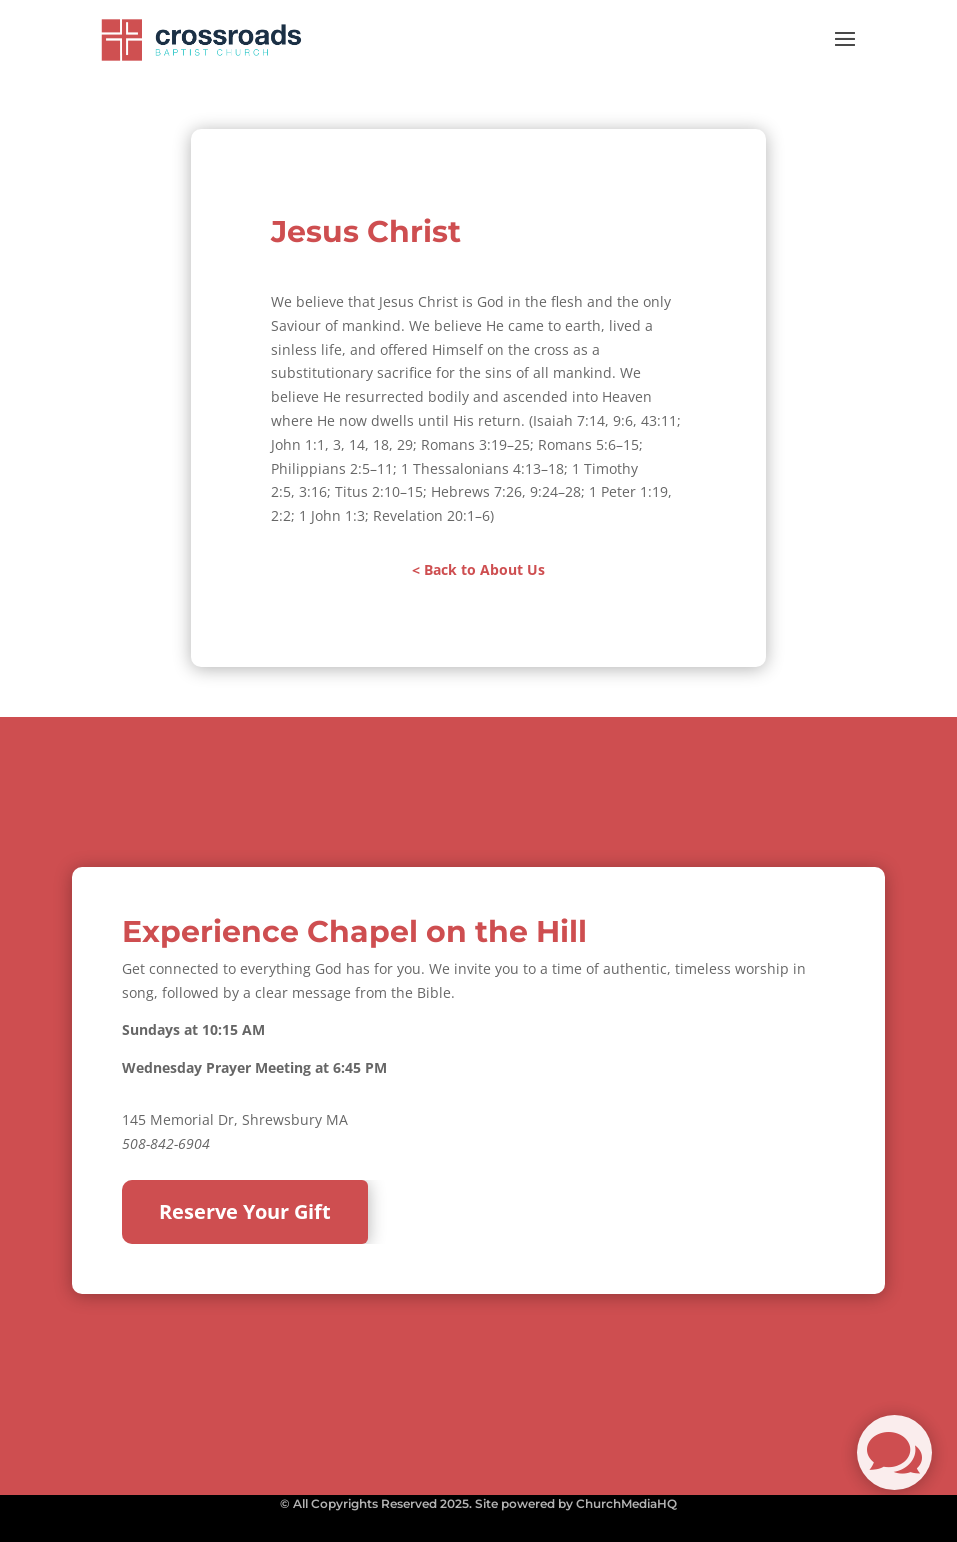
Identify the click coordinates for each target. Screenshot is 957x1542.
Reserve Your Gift (245, 1211)
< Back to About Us (478, 569)
